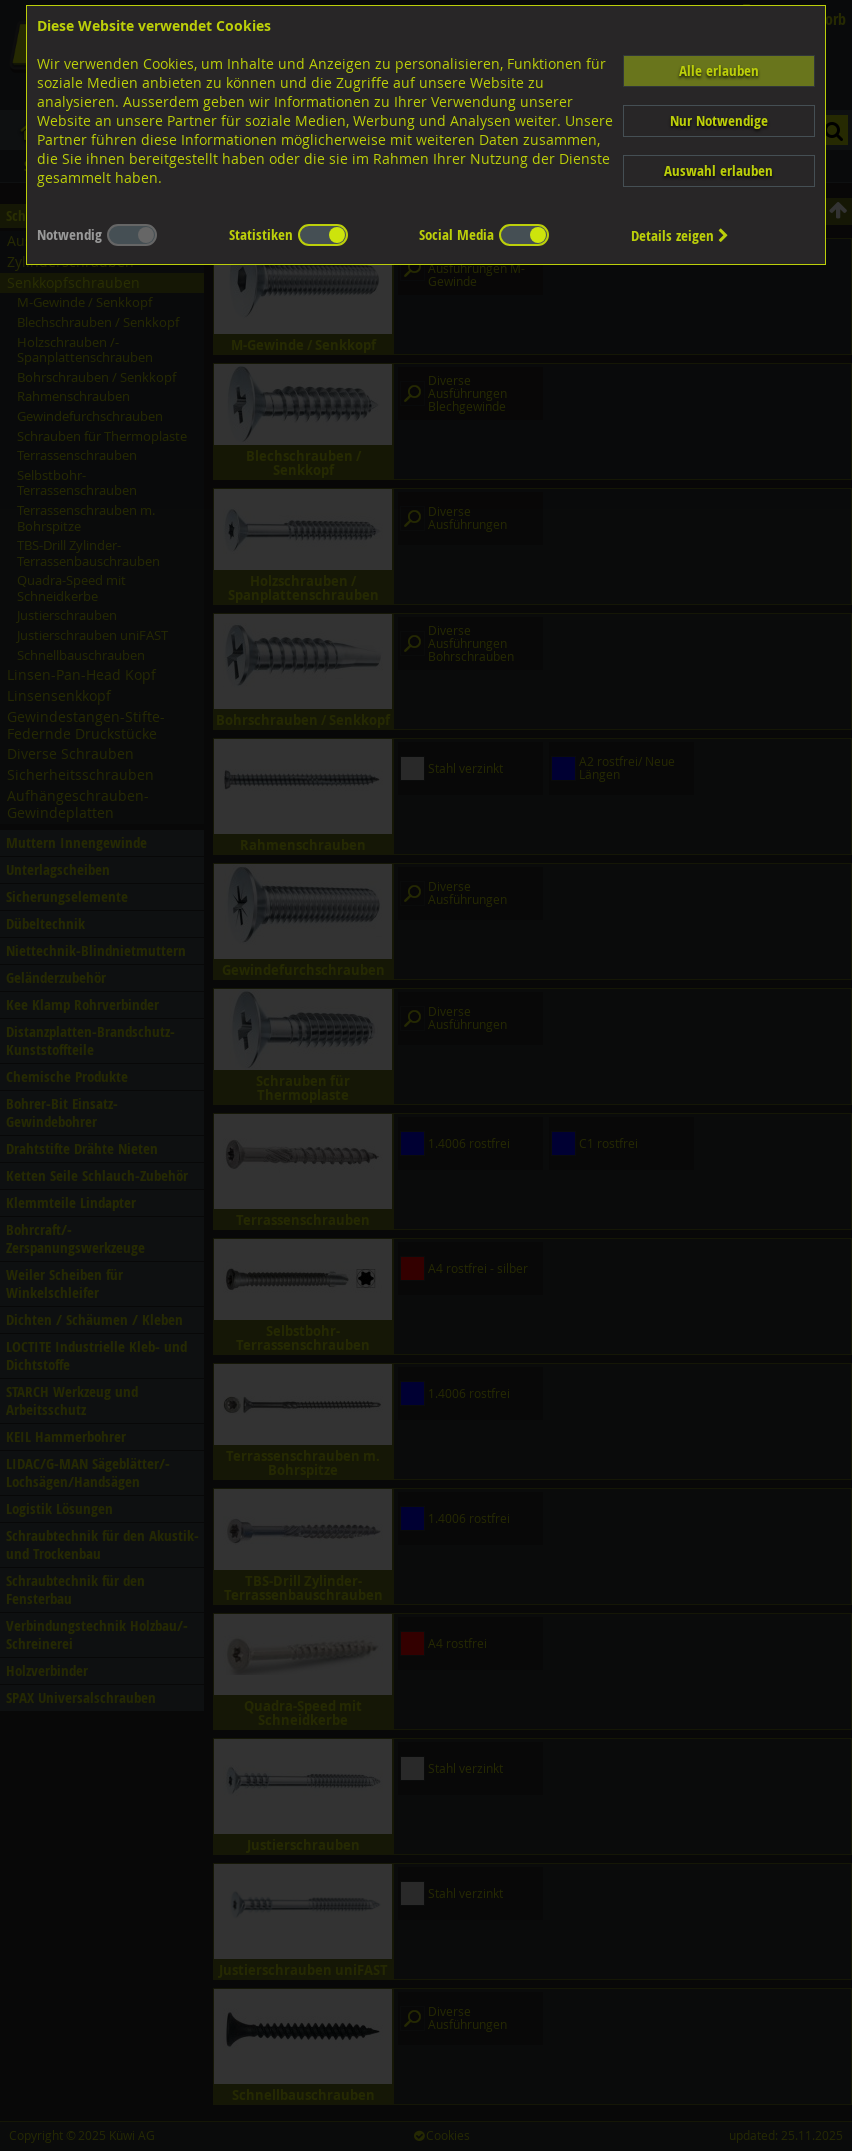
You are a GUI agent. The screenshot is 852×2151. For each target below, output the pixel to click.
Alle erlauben (719, 70)
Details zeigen (680, 235)
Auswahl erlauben (718, 170)
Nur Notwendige (719, 120)
